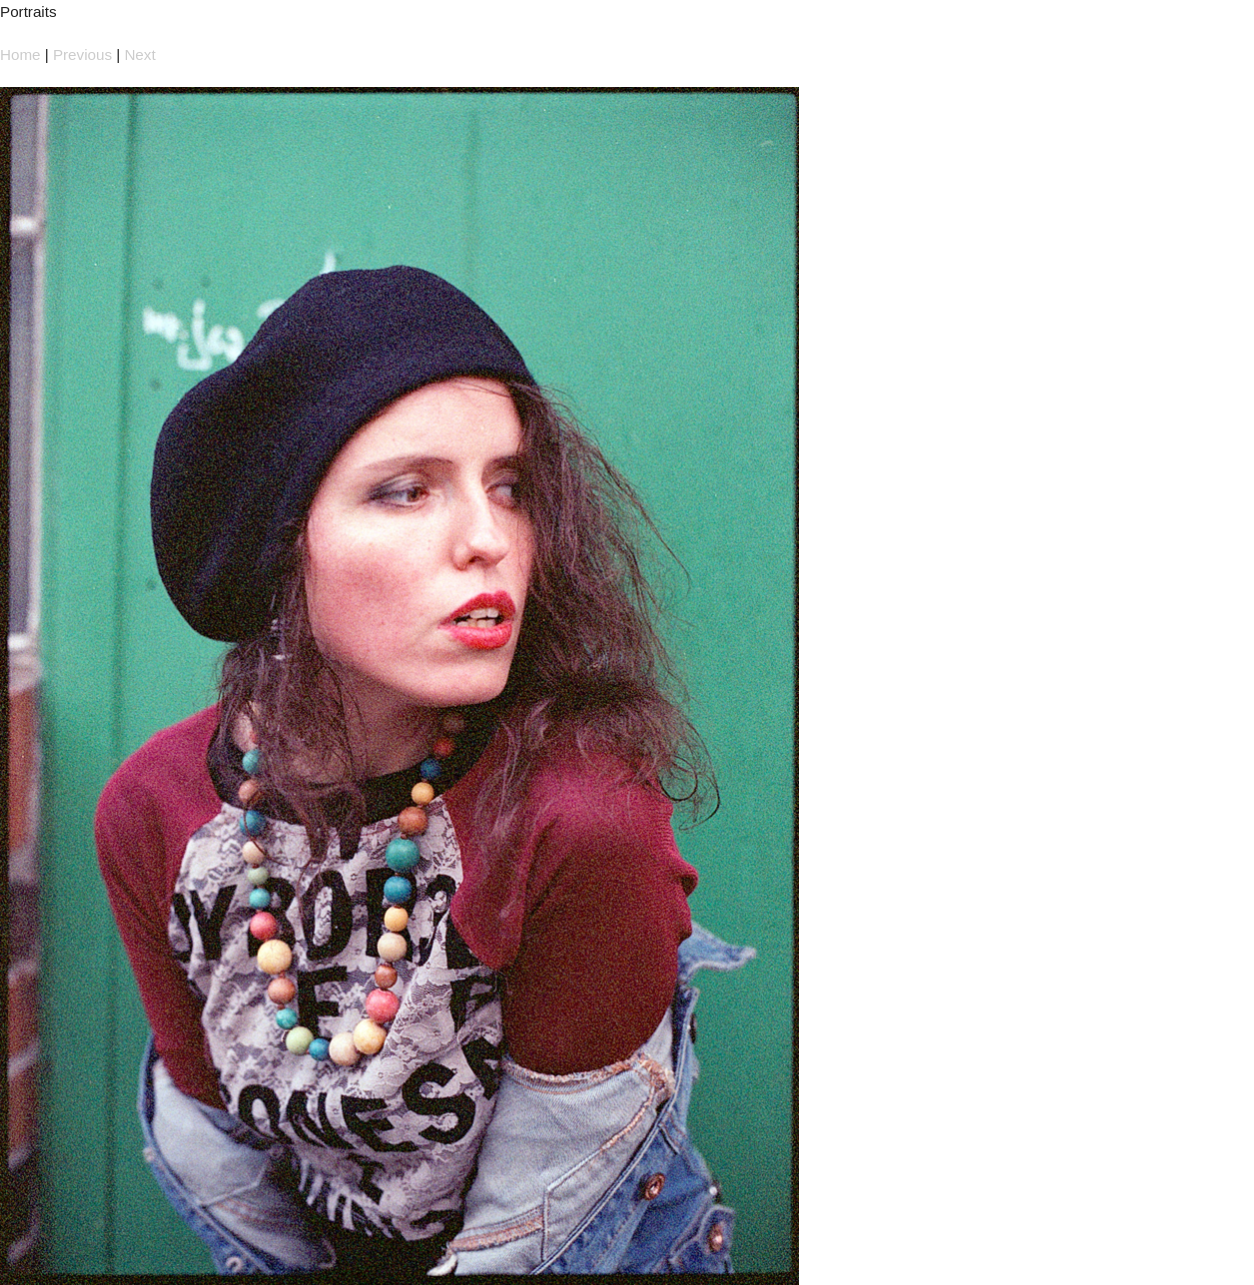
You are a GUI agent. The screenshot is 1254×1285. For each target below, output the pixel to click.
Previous (82, 54)
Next (139, 54)
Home (20, 54)
